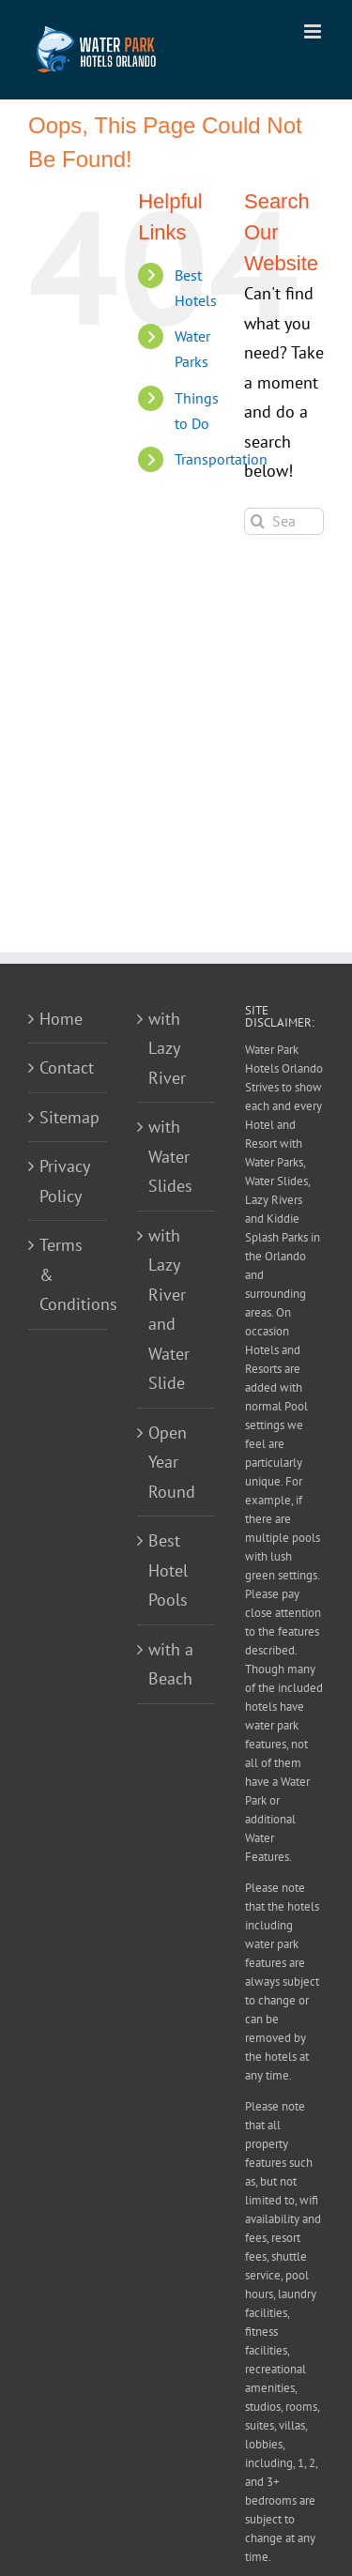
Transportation (221, 459)
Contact (66, 1067)
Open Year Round (171, 1462)
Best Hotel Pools (168, 1570)
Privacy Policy (64, 1181)
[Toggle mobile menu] (314, 31)
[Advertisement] (176, 767)
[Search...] (284, 521)
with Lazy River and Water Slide (169, 1310)
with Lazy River (167, 1048)
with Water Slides (170, 1156)
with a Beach (170, 1664)
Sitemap (68, 1117)
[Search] (257, 521)
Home (61, 1018)
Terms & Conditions (68, 1274)
